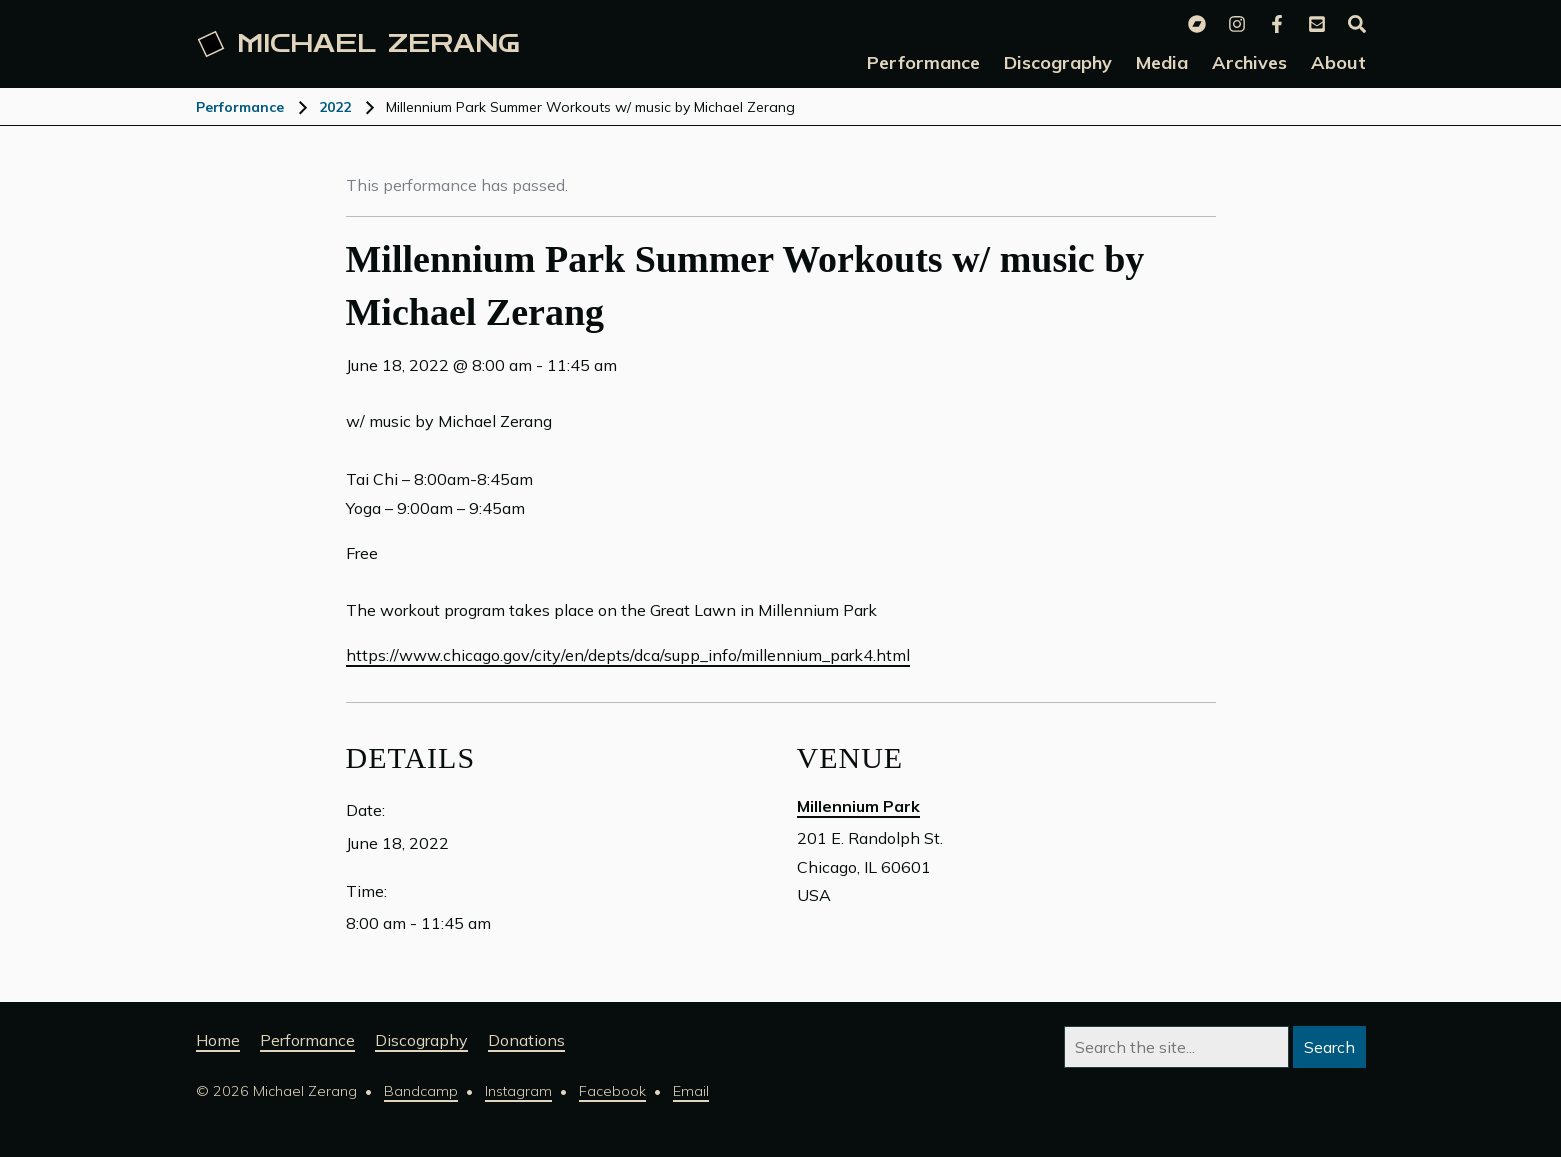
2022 (335, 107)
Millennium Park (858, 806)
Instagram (518, 1091)
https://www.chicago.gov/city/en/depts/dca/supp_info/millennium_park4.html (628, 655)
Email (691, 1091)
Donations (526, 1040)
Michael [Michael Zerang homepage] (358, 44)
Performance (240, 107)
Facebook (612, 1091)
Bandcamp (421, 1091)
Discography (421, 1040)
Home (218, 1040)
